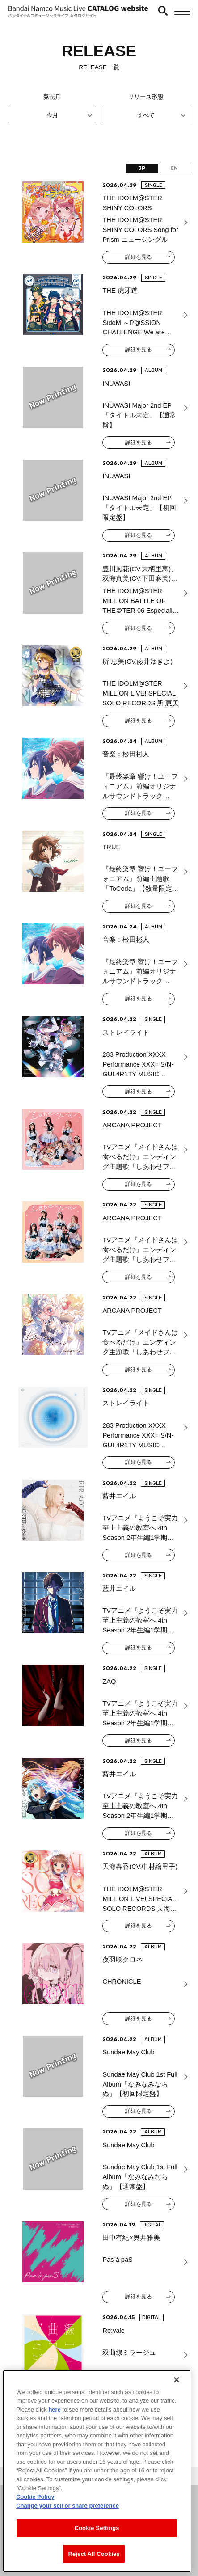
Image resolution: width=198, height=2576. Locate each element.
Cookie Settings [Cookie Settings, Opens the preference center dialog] (96, 2538)
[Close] (176, 2390)
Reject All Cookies (93, 2564)
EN (174, 168)
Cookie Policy (35, 2507)
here (55, 2420)
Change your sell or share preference (67, 2516)
